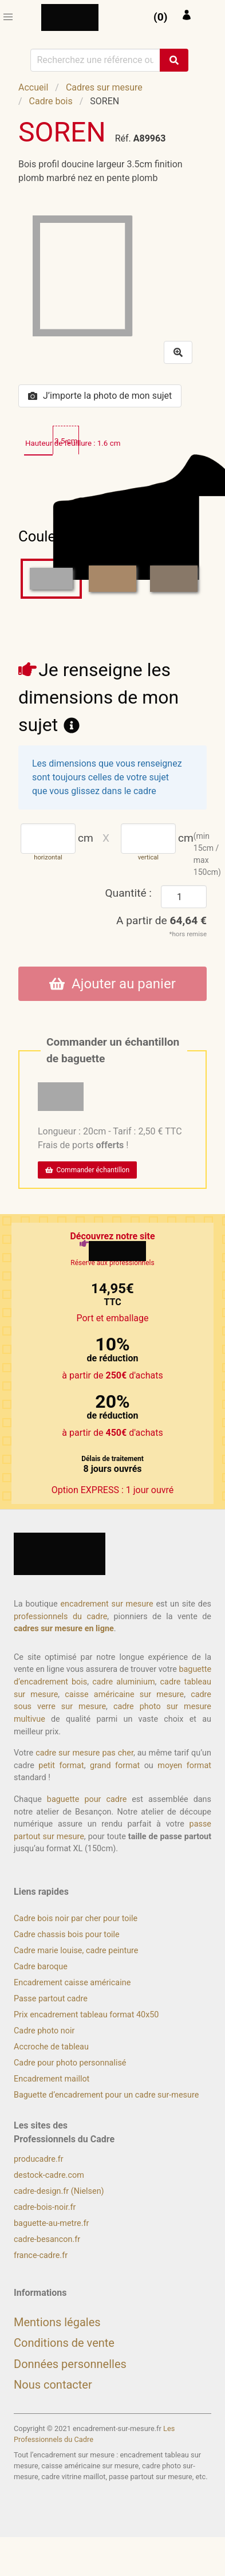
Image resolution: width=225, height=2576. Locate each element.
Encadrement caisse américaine (72, 1983)
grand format (115, 1765)
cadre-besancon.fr (47, 2239)
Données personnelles (70, 2364)
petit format (61, 1765)
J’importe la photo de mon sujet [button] (100, 395)
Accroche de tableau (51, 2047)
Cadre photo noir (44, 2031)
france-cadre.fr (41, 2255)
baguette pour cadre (87, 1799)
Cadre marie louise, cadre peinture (76, 1950)
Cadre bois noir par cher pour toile (75, 1918)
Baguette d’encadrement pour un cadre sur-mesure (106, 2095)
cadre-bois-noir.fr (45, 2207)
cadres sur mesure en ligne (64, 1628)
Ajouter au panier (112, 984)
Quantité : (128, 893)
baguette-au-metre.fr (51, 2223)
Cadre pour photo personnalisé (70, 2063)
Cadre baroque (41, 1967)
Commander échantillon (87, 1170)
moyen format (184, 1765)
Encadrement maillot (51, 2079)
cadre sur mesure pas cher (84, 1753)
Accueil (33, 87)
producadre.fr (39, 2159)
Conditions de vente (64, 2343)
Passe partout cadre (51, 1999)
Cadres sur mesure (104, 87)
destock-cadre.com (49, 2175)
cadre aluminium (123, 1682)
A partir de (161, 920)
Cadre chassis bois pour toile (67, 1934)
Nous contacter (53, 2385)
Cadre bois (51, 101)
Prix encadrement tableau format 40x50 (86, 2015)
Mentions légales (57, 2322)
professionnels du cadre (60, 1616)
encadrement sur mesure (106, 1604)
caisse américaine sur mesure (124, 1694)
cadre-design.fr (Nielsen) (59, 2191)
